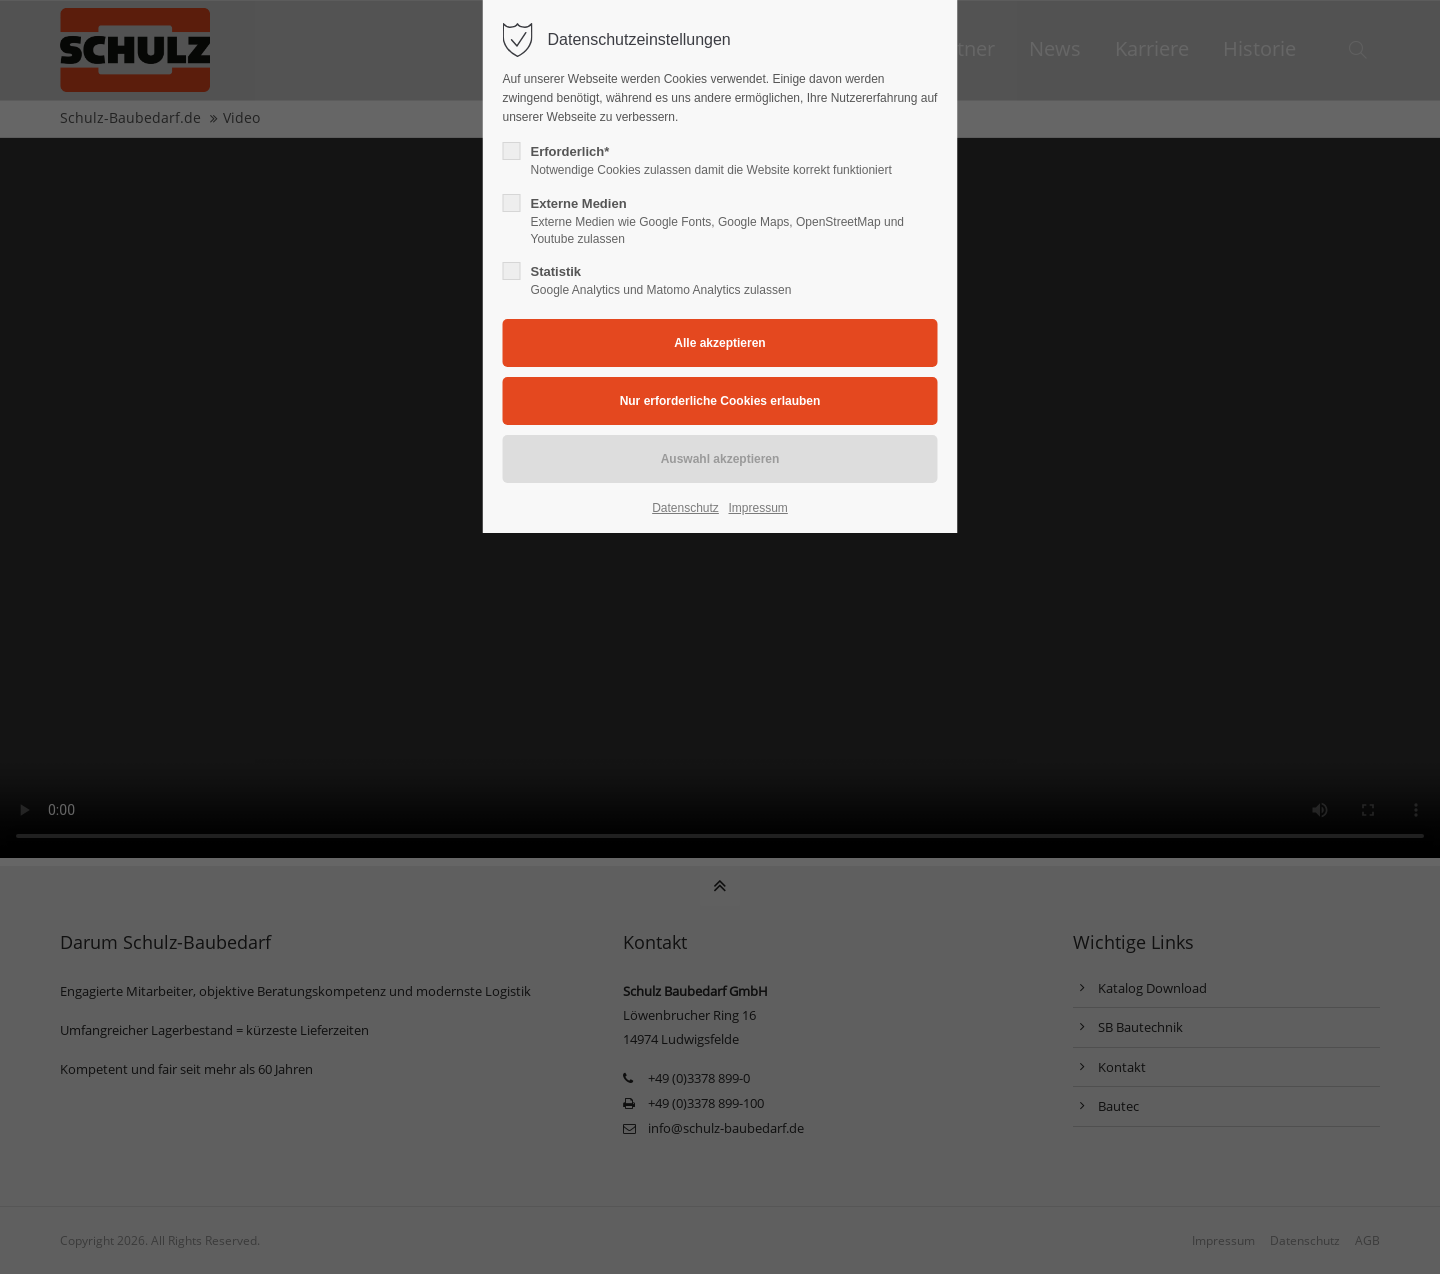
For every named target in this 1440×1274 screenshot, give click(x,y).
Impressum (757, 508)
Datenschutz (685, 508)
